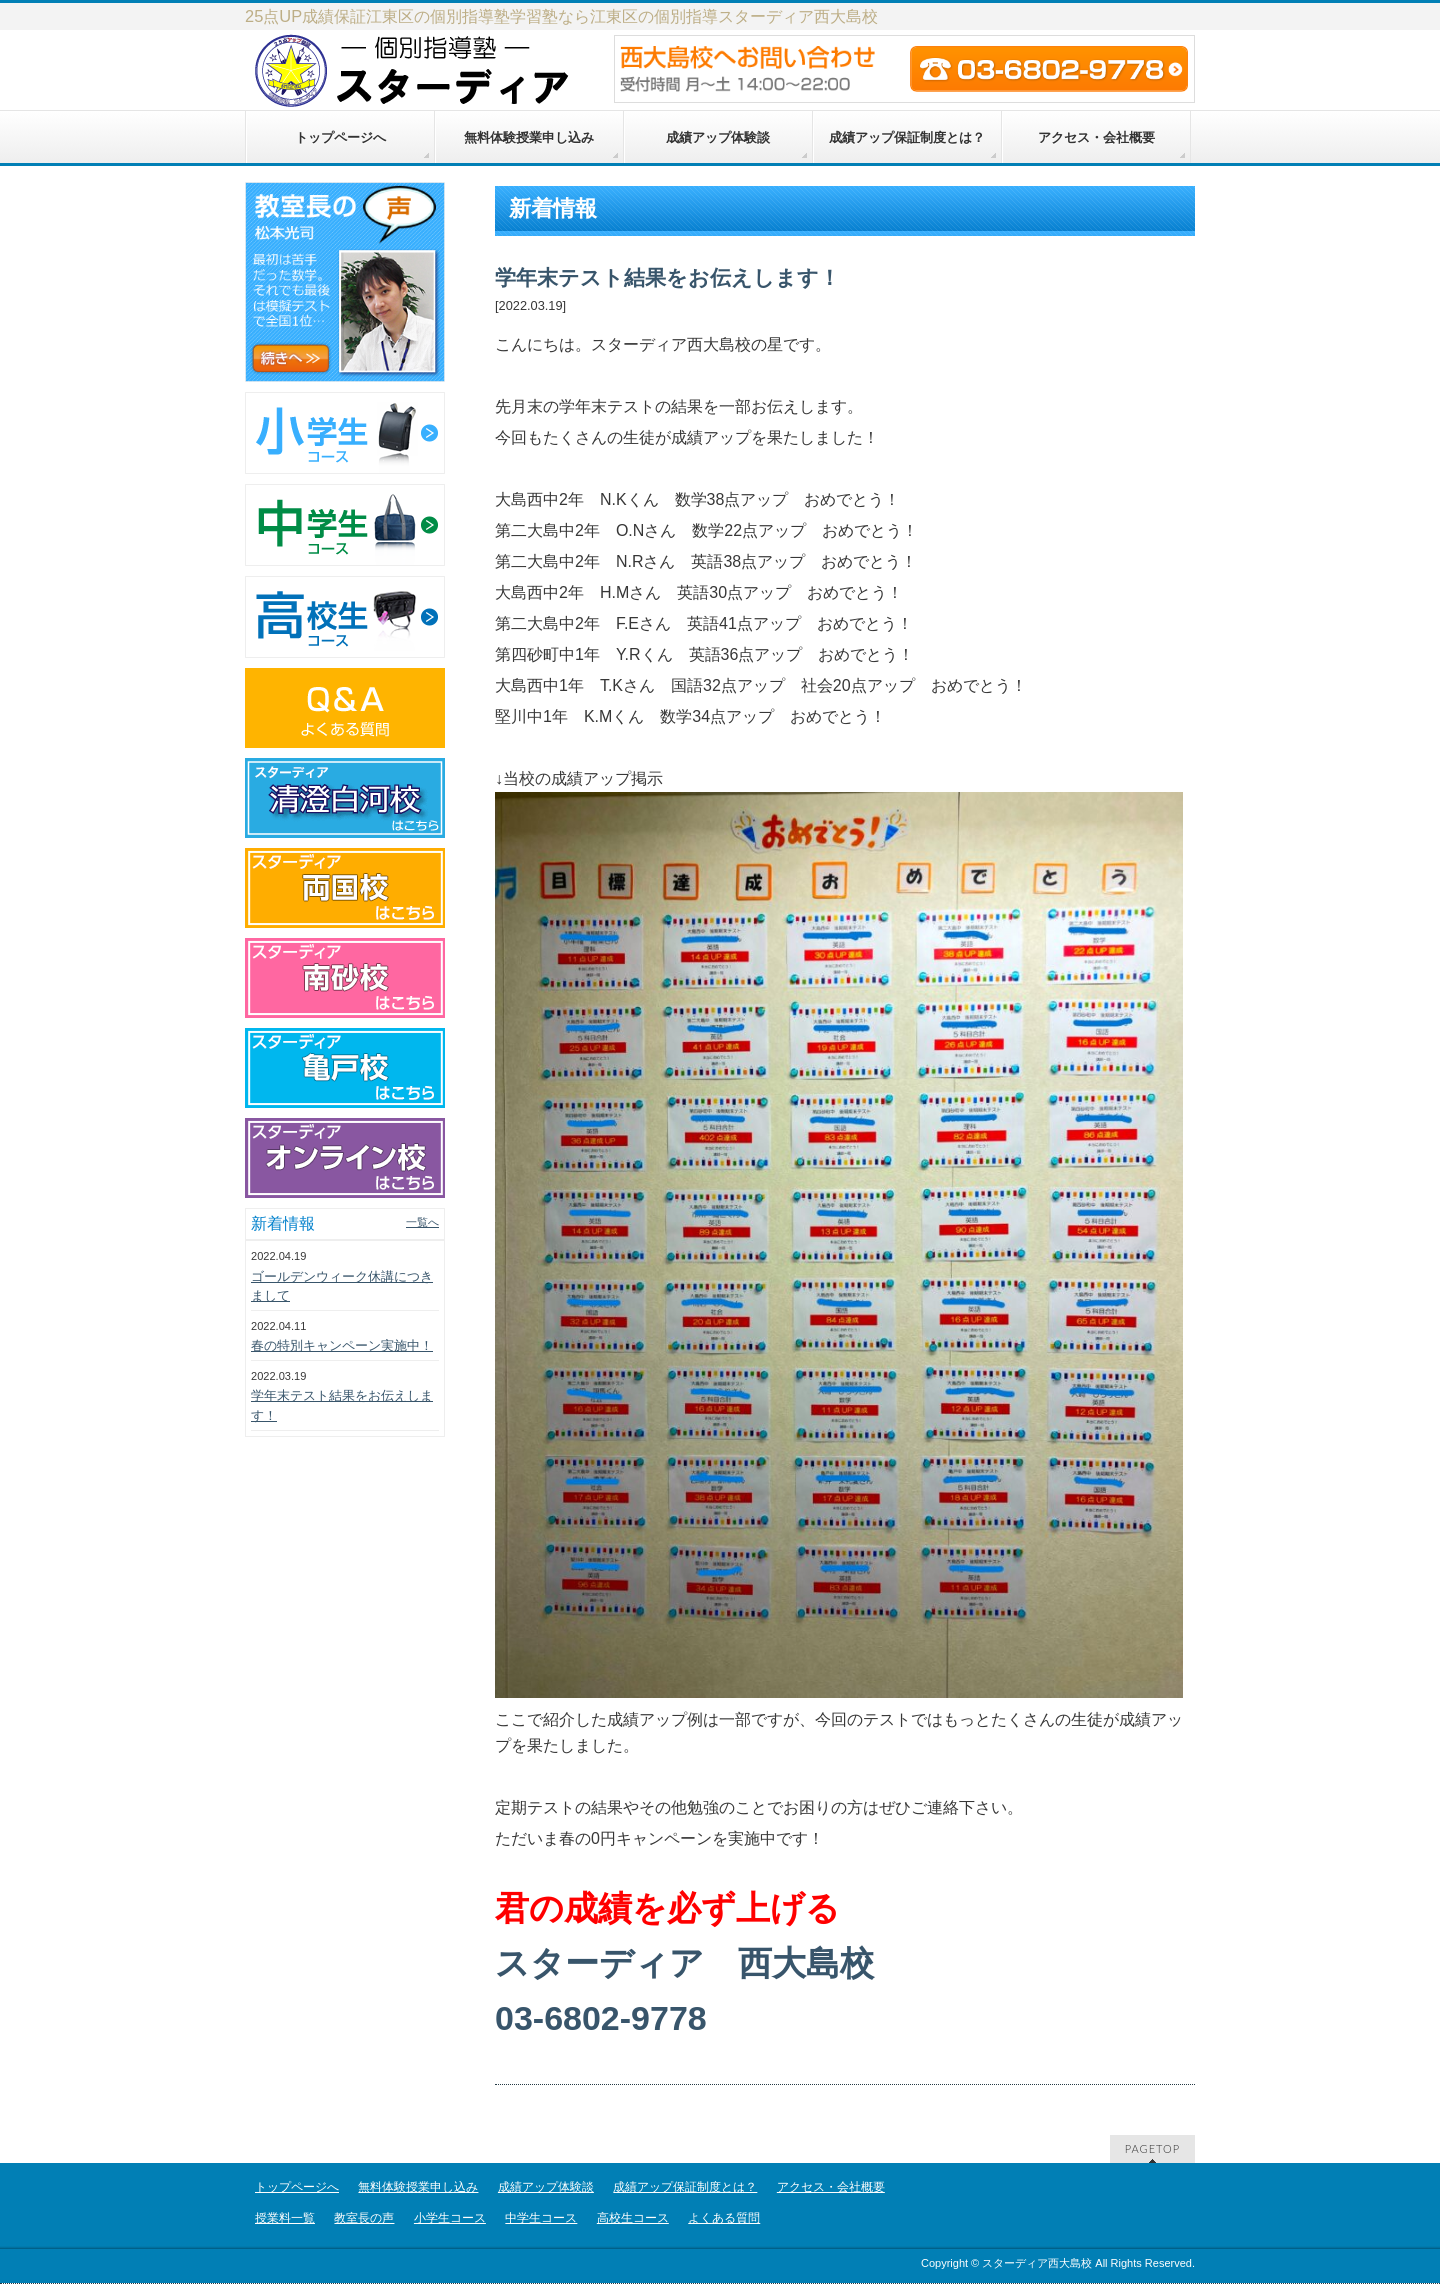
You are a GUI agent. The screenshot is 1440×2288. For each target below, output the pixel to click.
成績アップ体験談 (546, 2187)
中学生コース (541, 2218)
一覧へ (422, 1222)
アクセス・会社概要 (831, 2187)
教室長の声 (364, 2218)
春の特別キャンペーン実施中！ (342, 1345)
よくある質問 (724, 2218)
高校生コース (633, 2218)
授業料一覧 (285, 2218)
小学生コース (450, 2218)
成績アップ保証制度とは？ (685, 2187)
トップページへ (297, 2187)
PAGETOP (1152, 2148)
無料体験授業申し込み (418, 2187)
